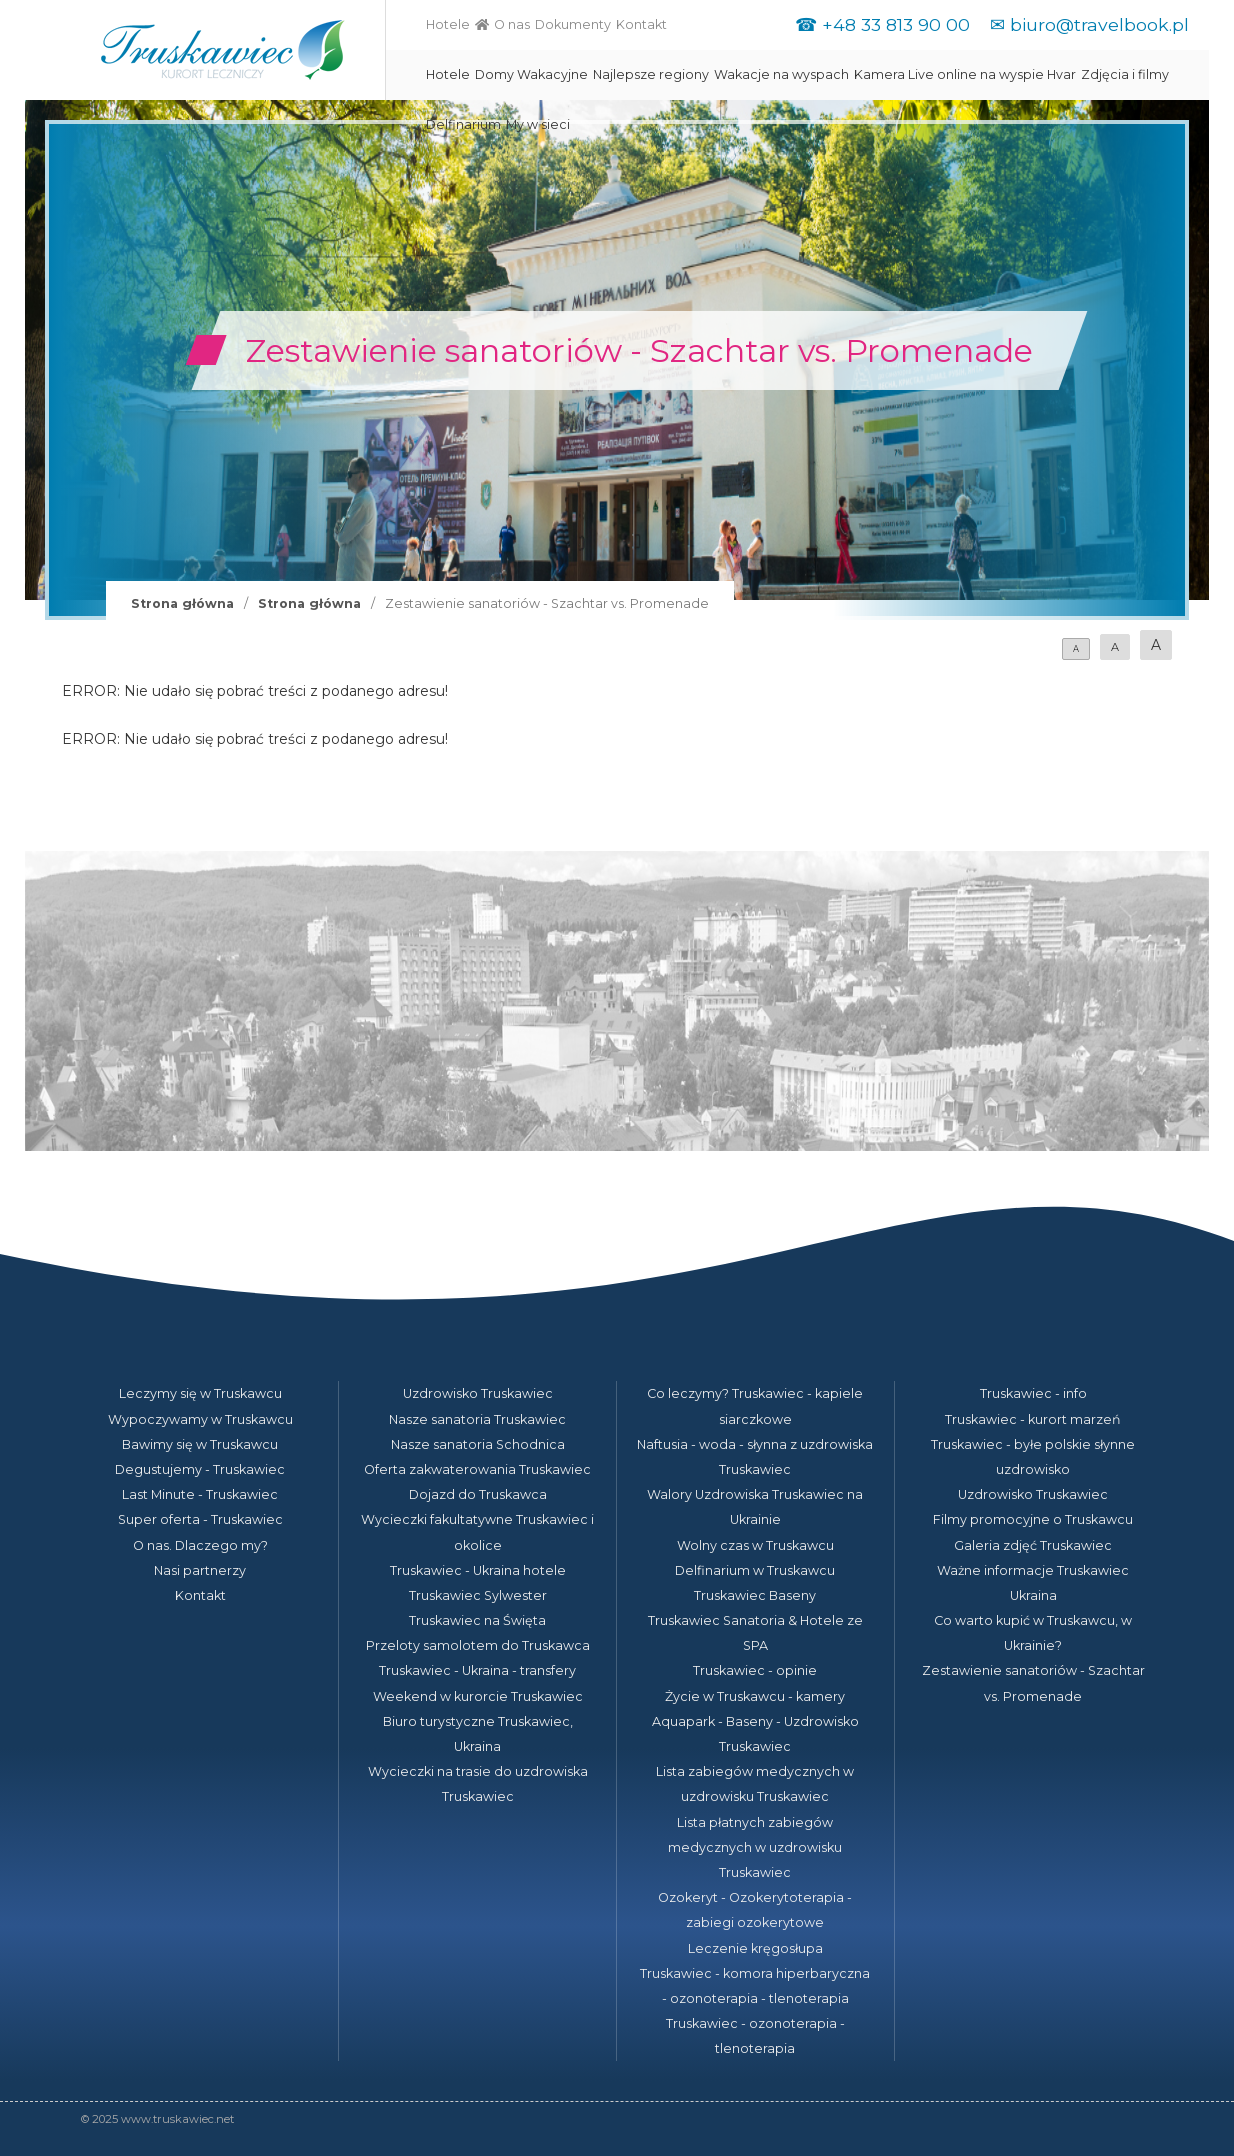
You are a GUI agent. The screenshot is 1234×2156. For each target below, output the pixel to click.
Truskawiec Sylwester (478, 1595)
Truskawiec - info (1033, 1393)
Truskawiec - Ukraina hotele (478, 1570)
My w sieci (538, 124)
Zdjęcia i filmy (1125, 74)
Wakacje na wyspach (781, 74)
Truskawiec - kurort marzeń (1033, 1419)
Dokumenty (573, 24)
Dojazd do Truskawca (478, 1494)
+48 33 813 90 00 (896, 24)
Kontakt (641, 24)
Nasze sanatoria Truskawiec (477, 1419)
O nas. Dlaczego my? (200, 1545)
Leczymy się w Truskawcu (200, 1393)
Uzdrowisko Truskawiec (478, 1393)
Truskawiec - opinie (755, 1670)
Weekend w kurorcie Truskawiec (478, 1696)
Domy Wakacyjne (531, 74)
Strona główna (182, 603)
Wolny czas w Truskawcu (755, 1545)
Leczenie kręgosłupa (755, 1948)
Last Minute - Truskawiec (200, 1494)
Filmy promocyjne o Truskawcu (1033, 1519)
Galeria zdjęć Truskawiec (1033, 1545)
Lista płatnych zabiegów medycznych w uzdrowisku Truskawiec (755, 1847)
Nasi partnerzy (200, 1570)
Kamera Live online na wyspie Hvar (965, 74)
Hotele (448, 24)
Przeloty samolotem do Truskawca (478, 1645)
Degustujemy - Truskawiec (200, 1469)
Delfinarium (463, 124)
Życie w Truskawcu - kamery (755, 1696)
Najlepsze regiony (651, 74)
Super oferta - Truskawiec (200, 1519)
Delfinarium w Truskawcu (755, 1570)
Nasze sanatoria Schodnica (478, 1444)
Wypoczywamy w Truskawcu (200, 1419)
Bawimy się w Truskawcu (200, 1444)
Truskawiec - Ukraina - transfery (477, 1670)
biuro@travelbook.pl (1099, 24)
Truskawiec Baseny (755, 1595)
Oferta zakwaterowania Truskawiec (477, 1469)
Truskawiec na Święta (477, 1620)
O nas (512, 24)
